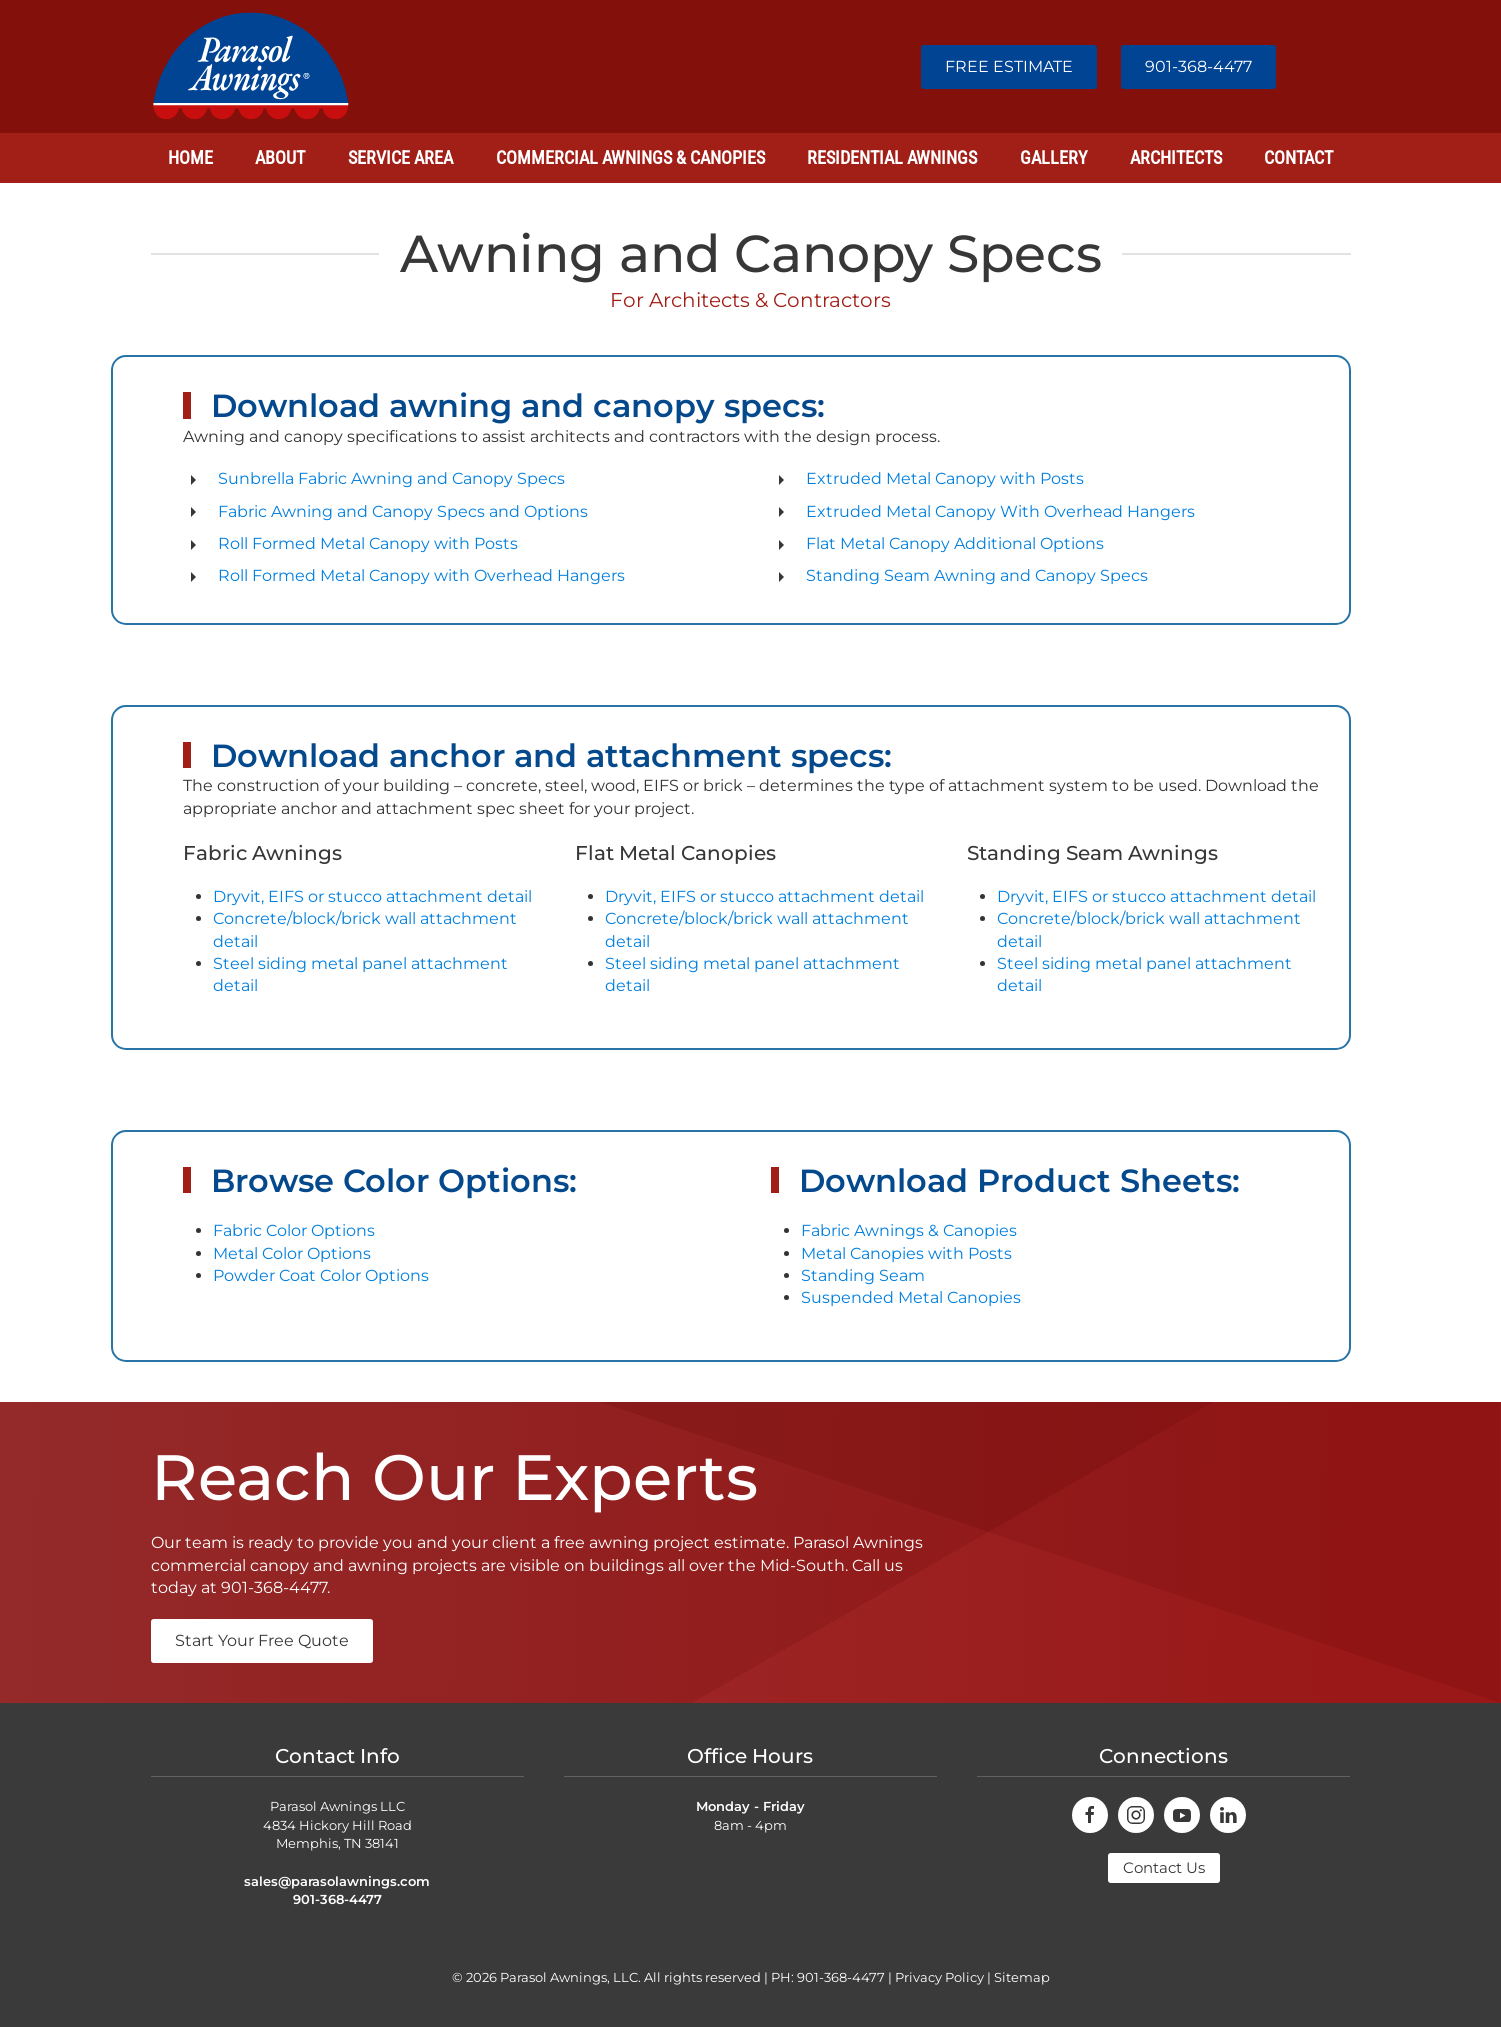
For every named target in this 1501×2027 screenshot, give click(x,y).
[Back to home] (251, 66)
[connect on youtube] (1182, 1815)
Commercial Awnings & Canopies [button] (630, 157)
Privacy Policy (939, 1977)
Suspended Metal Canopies (911, 1297)
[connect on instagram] (1136, 1815)
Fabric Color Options (294, 1230)
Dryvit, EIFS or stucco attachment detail (372, 896)
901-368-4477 (1198, 66)
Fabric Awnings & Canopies (909, 1230)
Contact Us (1164, 1867)
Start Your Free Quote (262, 1640)
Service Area (400, 157)
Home (190, 157)
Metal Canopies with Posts (906, 1253)
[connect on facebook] (1090, 1815)
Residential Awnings (892, 157)
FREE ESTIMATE (1009, 66)
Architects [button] (1176, 157)
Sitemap (1022, 1977)
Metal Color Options (292, 1253)
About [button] (280, 157)
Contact (1298, 157)
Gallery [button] (1053, 157)
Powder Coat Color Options (321, 1275)
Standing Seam (863, 1275)
